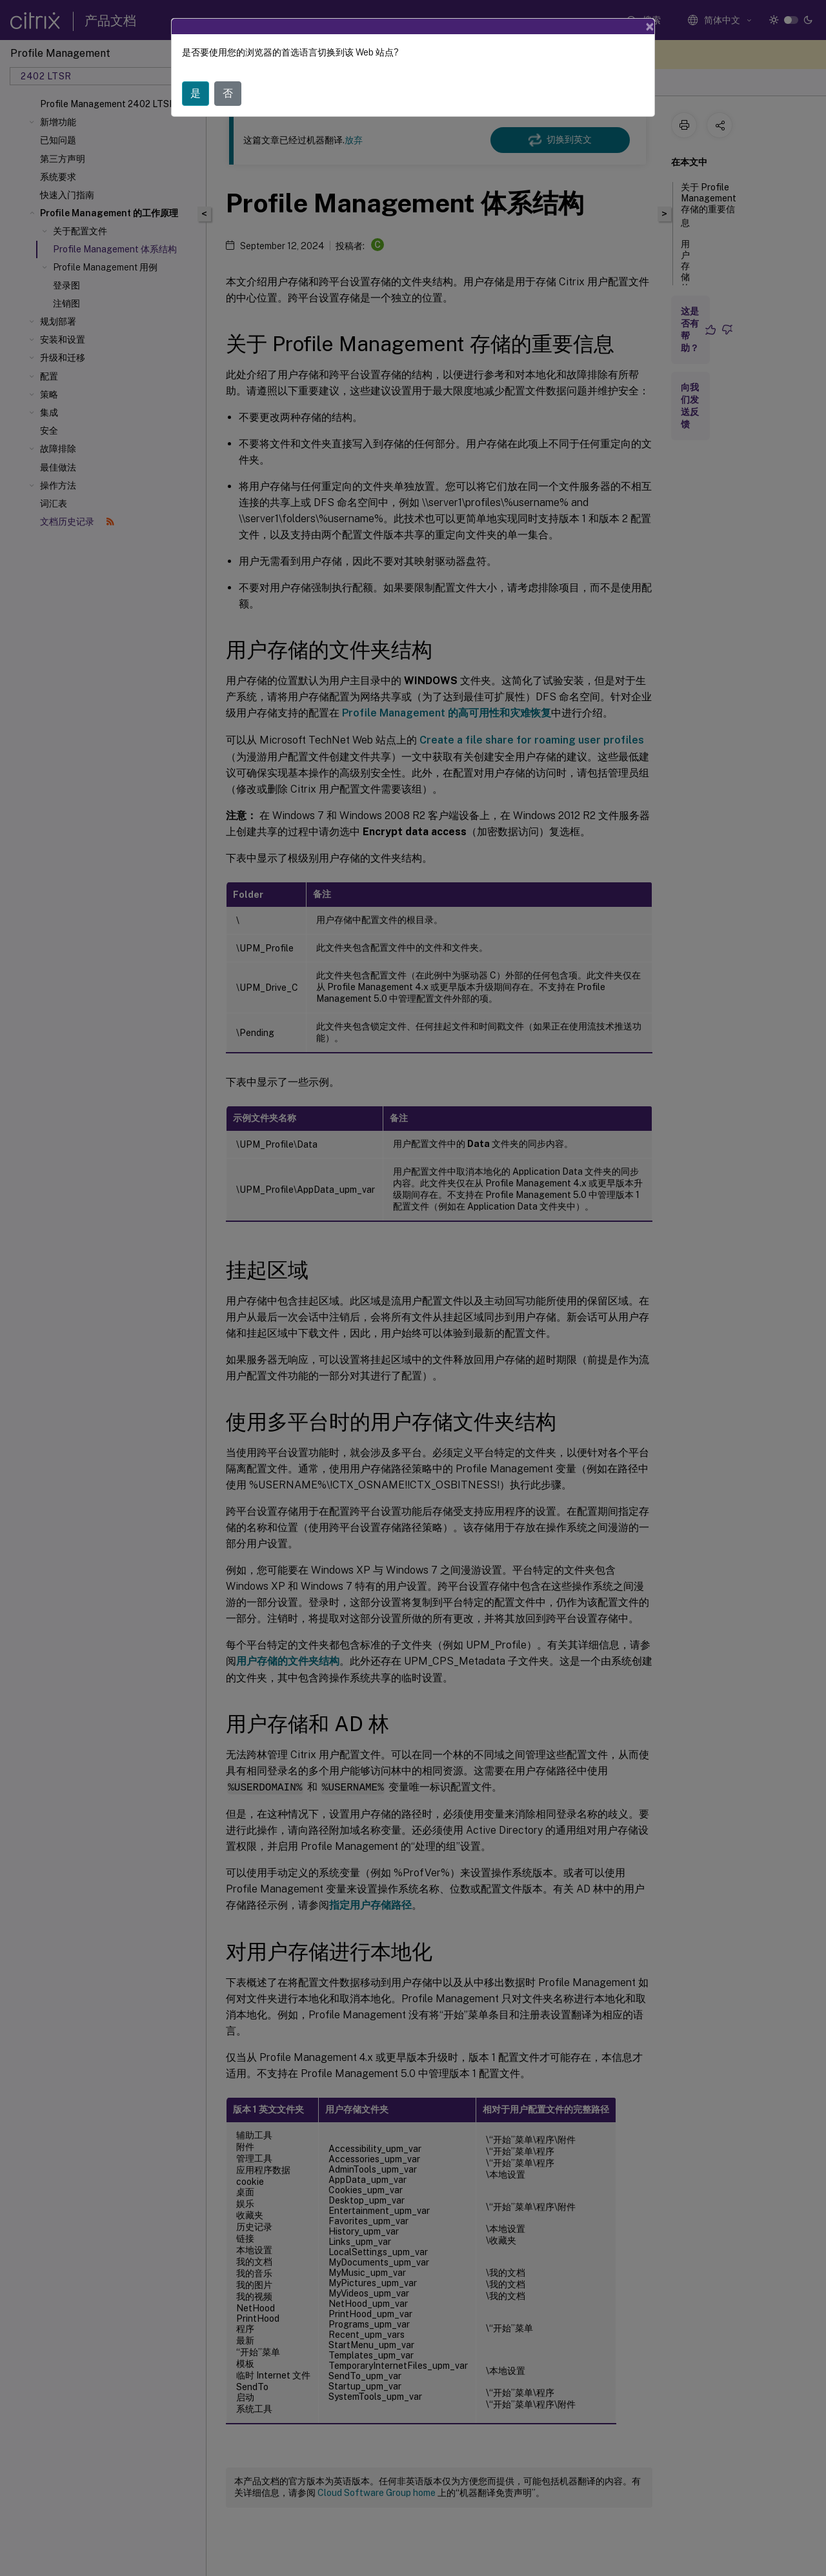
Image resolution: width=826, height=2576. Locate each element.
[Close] (650, 26)
